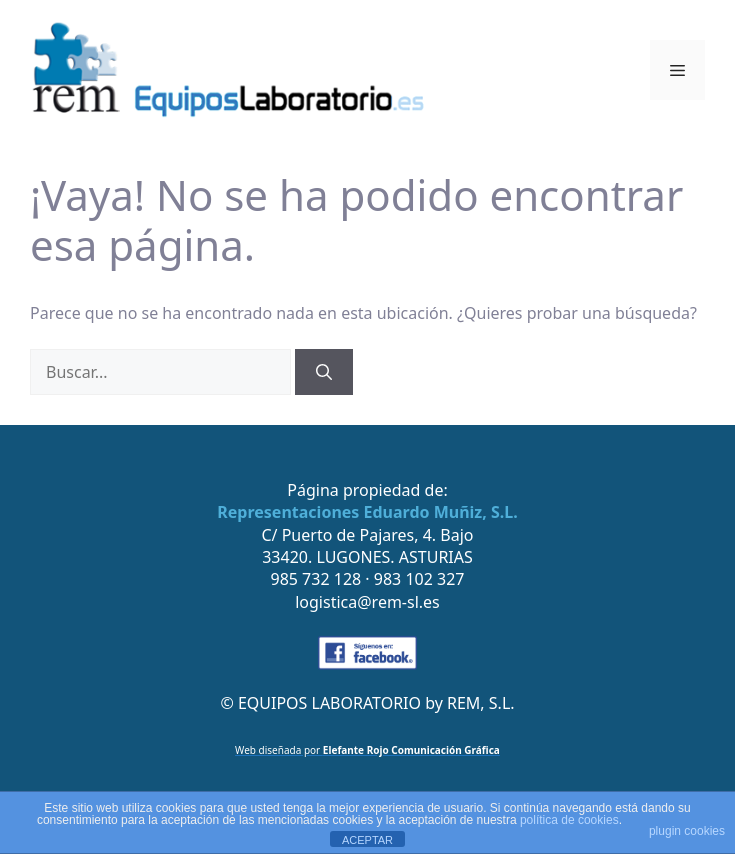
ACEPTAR (367, 840)
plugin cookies (687, 831)
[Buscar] (324, 372)
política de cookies (569, 820)
